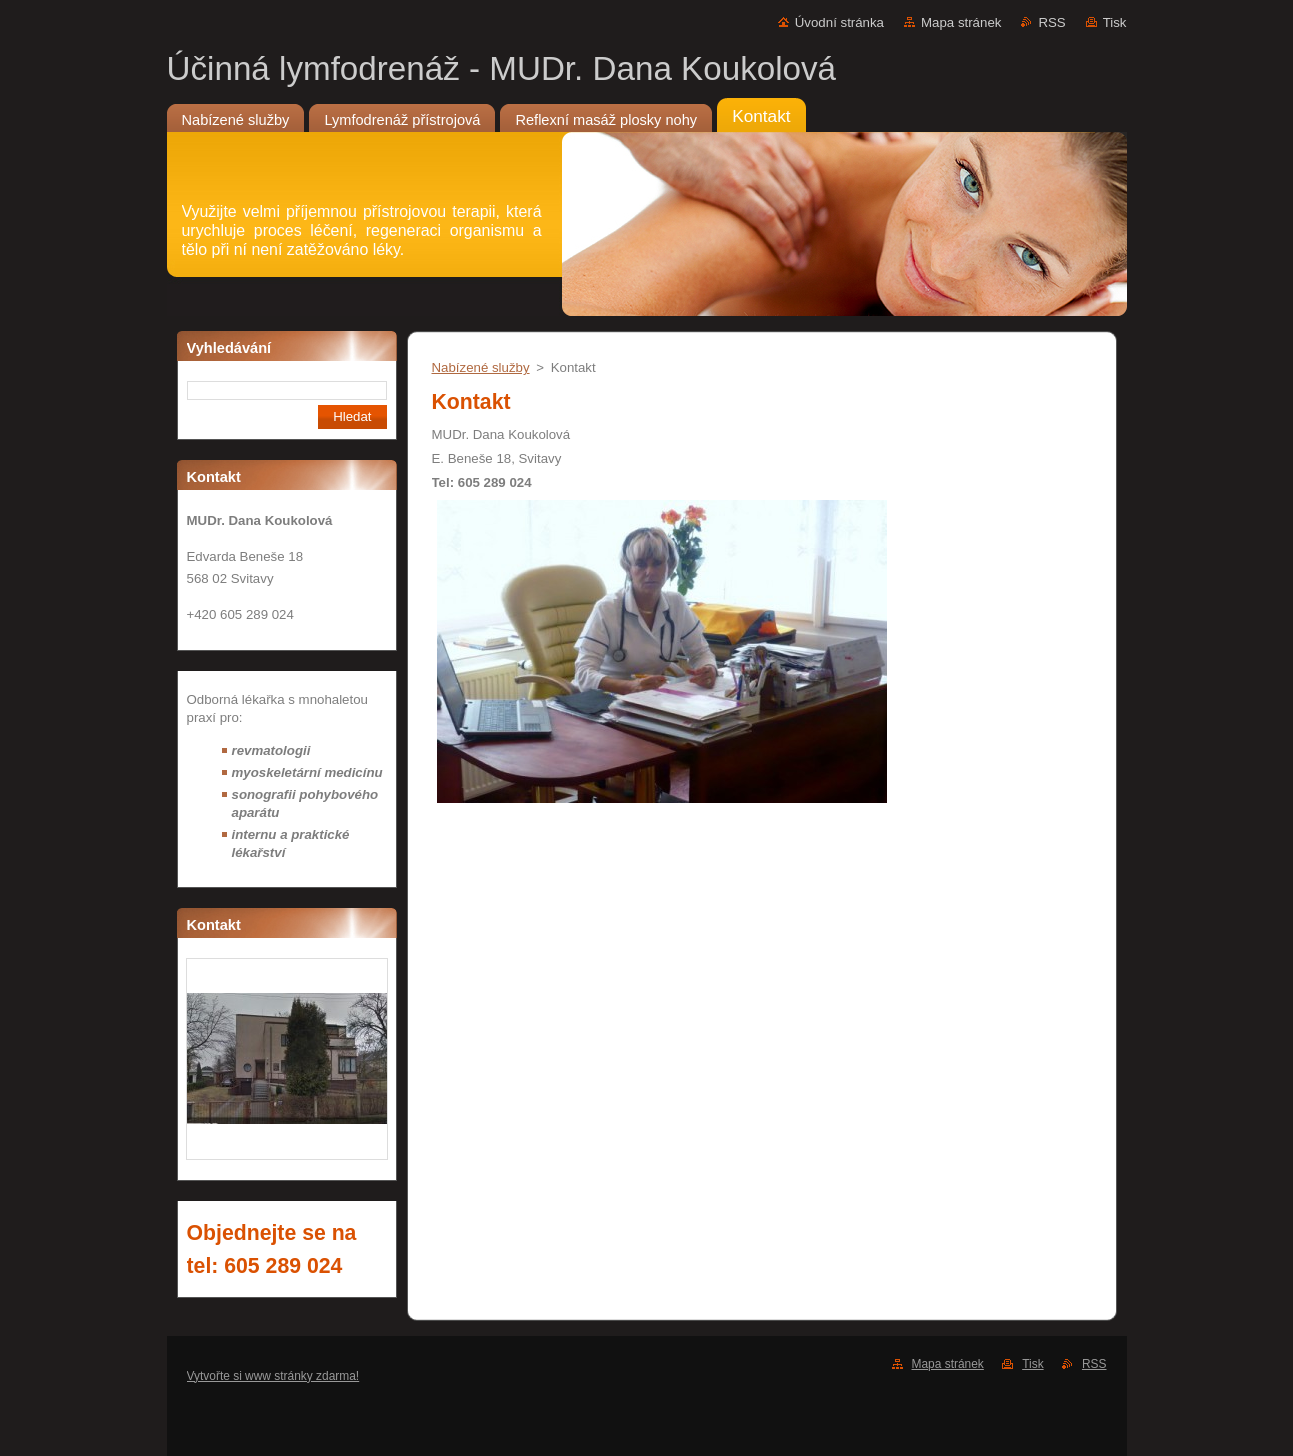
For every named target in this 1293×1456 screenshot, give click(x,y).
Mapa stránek (961, 22)
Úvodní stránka (839, 22)
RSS (1051, 22)
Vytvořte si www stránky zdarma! (273, 1376)
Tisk (1115, 22)
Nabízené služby (481, 367)
